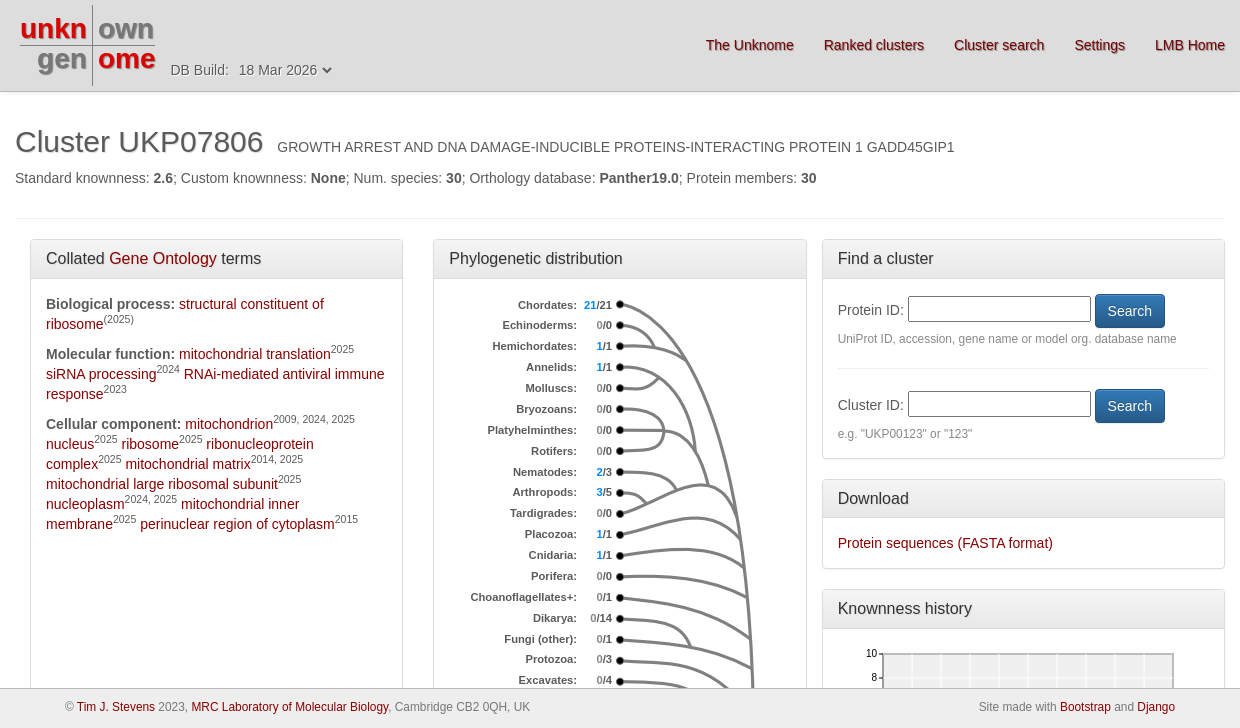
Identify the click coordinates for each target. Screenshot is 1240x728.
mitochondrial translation (255, 354)
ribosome (151, 444)
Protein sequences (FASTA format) (945, 543)
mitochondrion (229, 424)
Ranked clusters (874, 45)
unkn (53, 28)
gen (62, 58)
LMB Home (1190, 45)
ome (127, 58)
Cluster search (999, 45)
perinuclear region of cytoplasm (237, 524)
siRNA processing (101, 374)
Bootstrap (1085, 707)
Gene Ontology (163, 258)
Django (1156, 707)
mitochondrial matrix (187, 464)
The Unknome (750, 45)
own (126, 28)
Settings (1099, 45)
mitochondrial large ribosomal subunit (162, 484)
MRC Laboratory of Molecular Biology (289, 707)
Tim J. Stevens (116, 707)
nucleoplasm (85, 504)
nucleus (70, 444)
